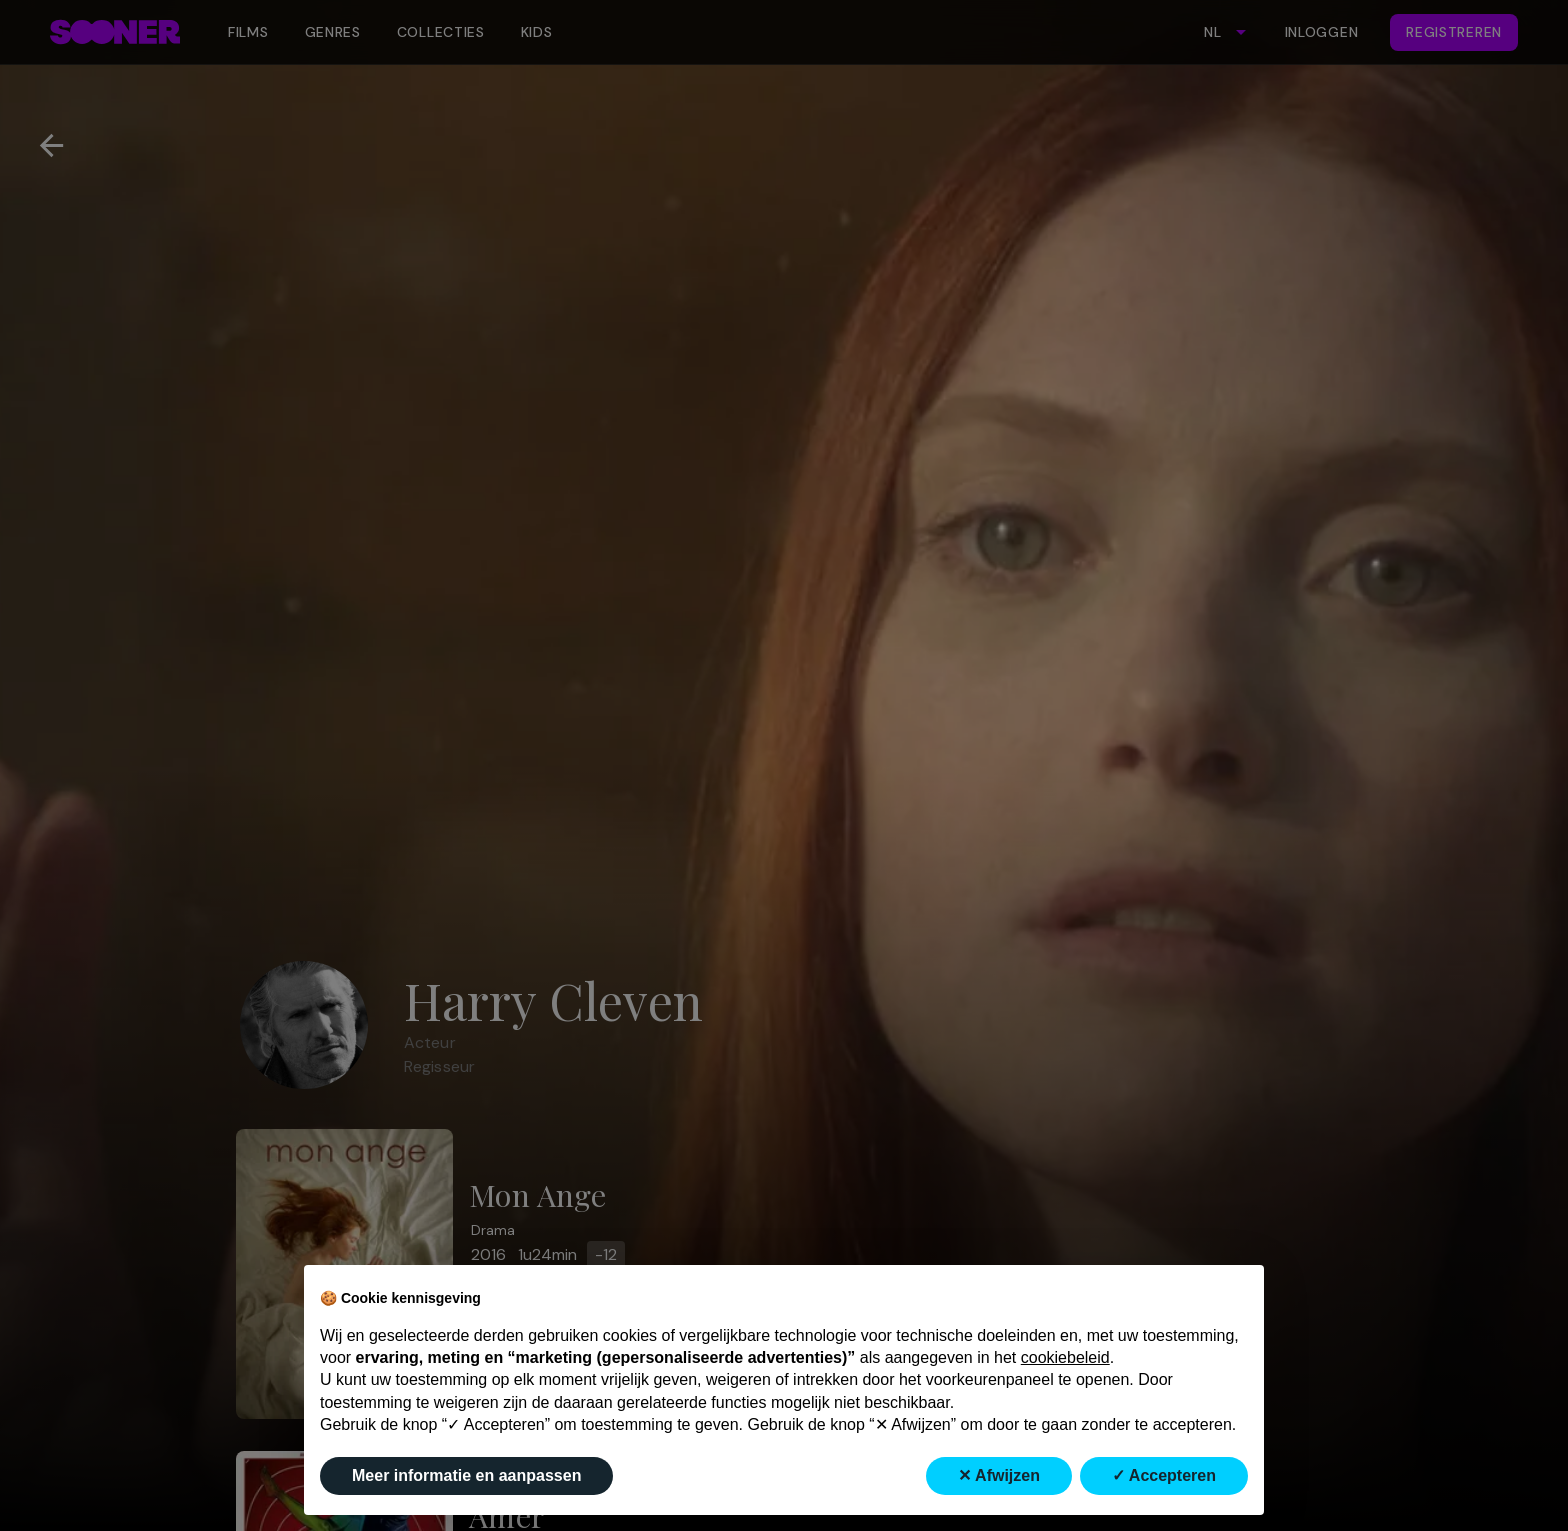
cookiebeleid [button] (1065, 1357)
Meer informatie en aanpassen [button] (466, 1475)
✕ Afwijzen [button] (999, 1475)
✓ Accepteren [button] (1164, 1475)
